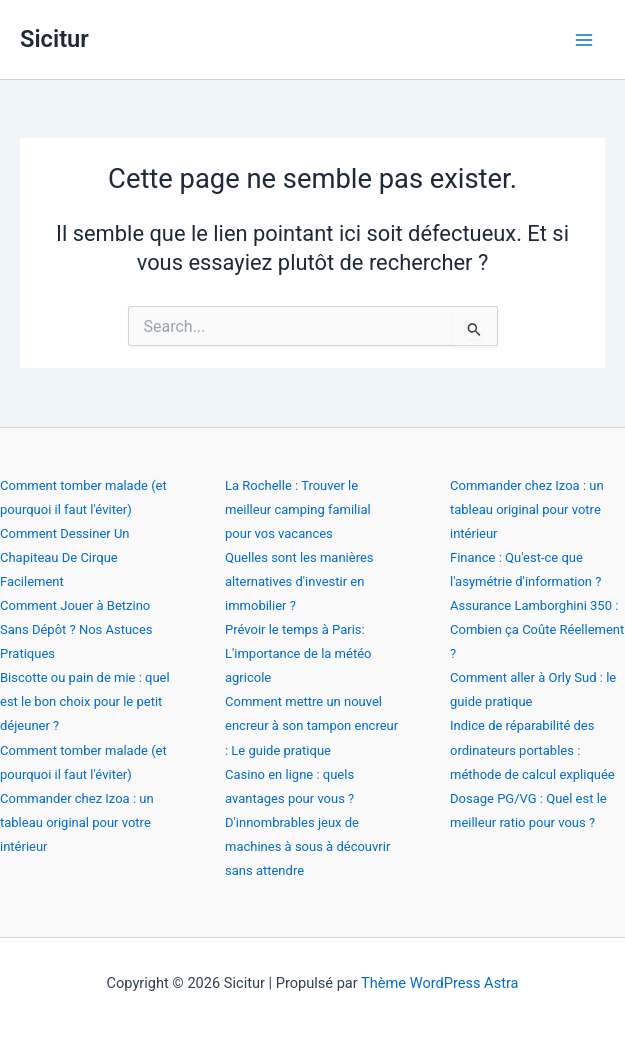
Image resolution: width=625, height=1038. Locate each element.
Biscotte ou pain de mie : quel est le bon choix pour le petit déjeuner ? (85, 701)
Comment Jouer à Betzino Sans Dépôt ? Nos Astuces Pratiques (76, 629)
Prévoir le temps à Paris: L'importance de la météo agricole (298, 653)
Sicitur (54, 39)
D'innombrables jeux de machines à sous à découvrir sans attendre (307, 846)
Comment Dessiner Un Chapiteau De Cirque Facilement (65, 557)
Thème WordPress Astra (439, 983)
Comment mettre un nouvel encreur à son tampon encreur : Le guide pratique (311, 725)
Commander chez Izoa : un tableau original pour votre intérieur (77, 822)
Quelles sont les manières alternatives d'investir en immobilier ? (299, 581)
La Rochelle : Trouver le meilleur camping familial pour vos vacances (298, 509)
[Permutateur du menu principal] (584, 40)
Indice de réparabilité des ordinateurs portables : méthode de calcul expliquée (532, 749)
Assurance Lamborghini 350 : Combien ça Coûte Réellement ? (537, 629)
